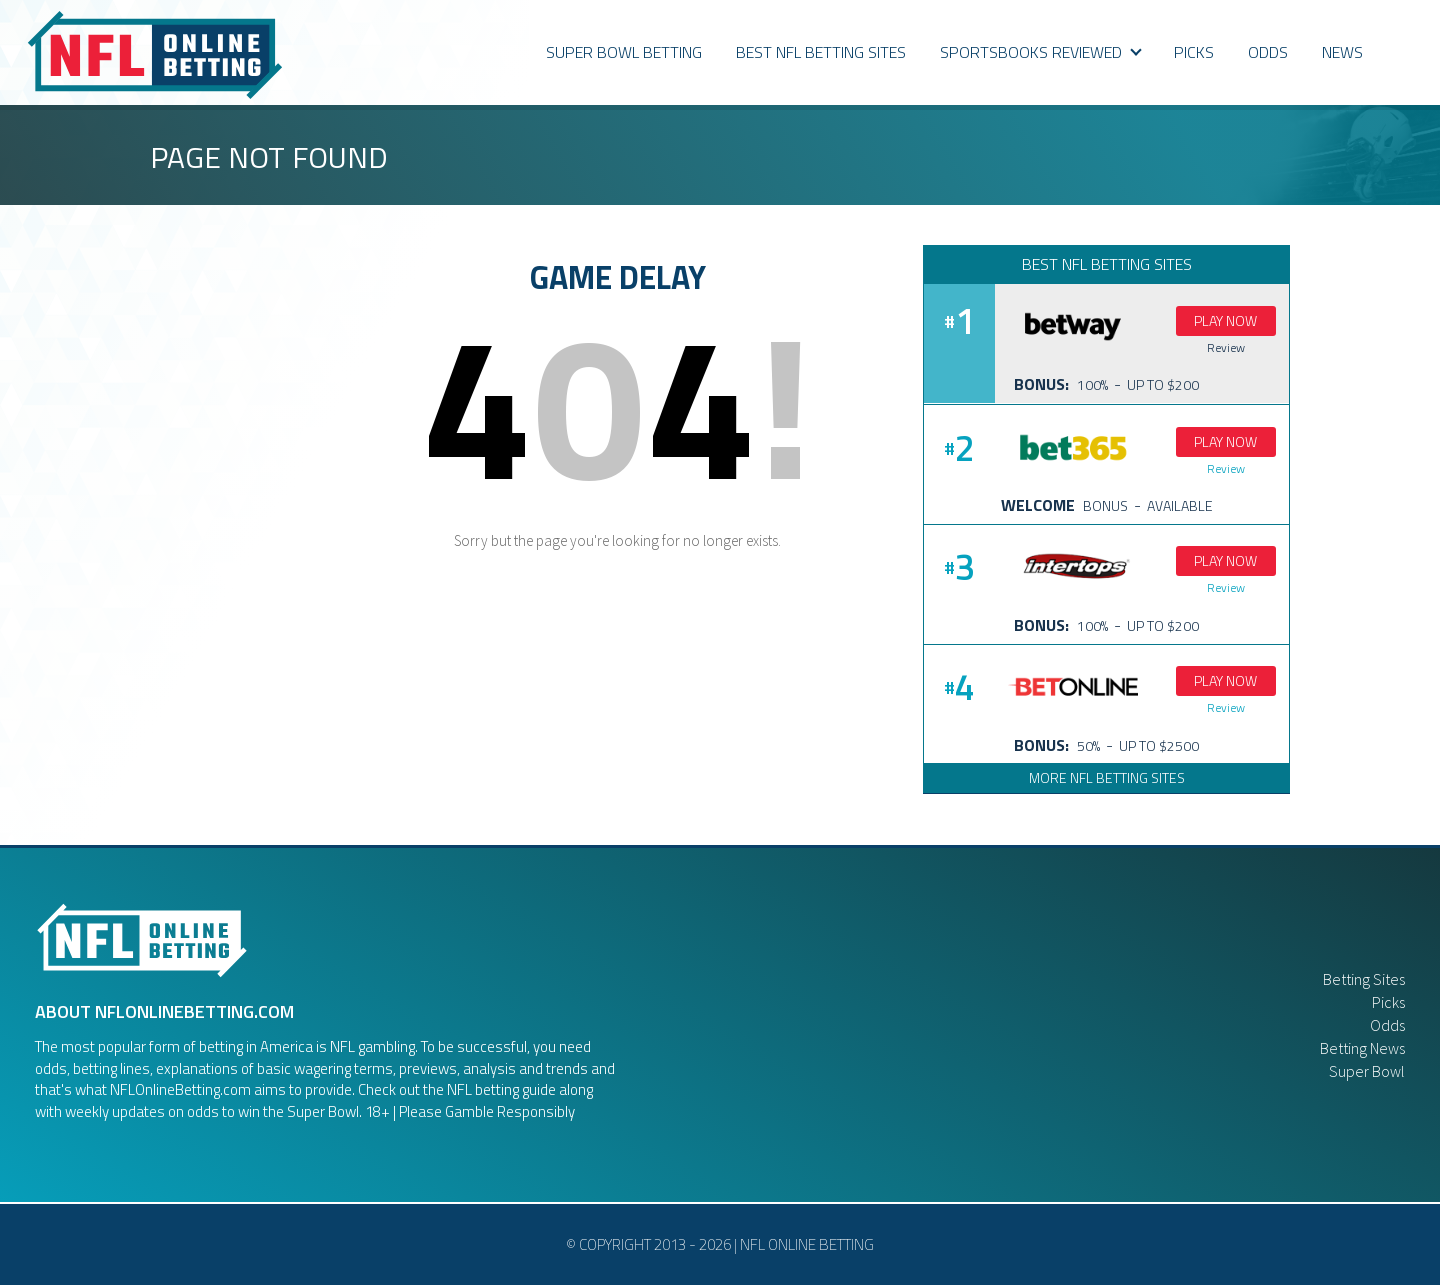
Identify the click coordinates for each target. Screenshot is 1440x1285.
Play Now (1225, 320)
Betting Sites (1364, 979)
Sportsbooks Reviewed (1041, 52)
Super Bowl (1367, 1071)
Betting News (1362, 1048)
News (1342, 52)
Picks (1388, 1002)
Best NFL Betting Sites (821, 52)
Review (1226, 347)
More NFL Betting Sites (1107, 777)
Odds (1387, 1025)
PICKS (1194, 52)
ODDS (1268, 52)
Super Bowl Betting (624, 52)
